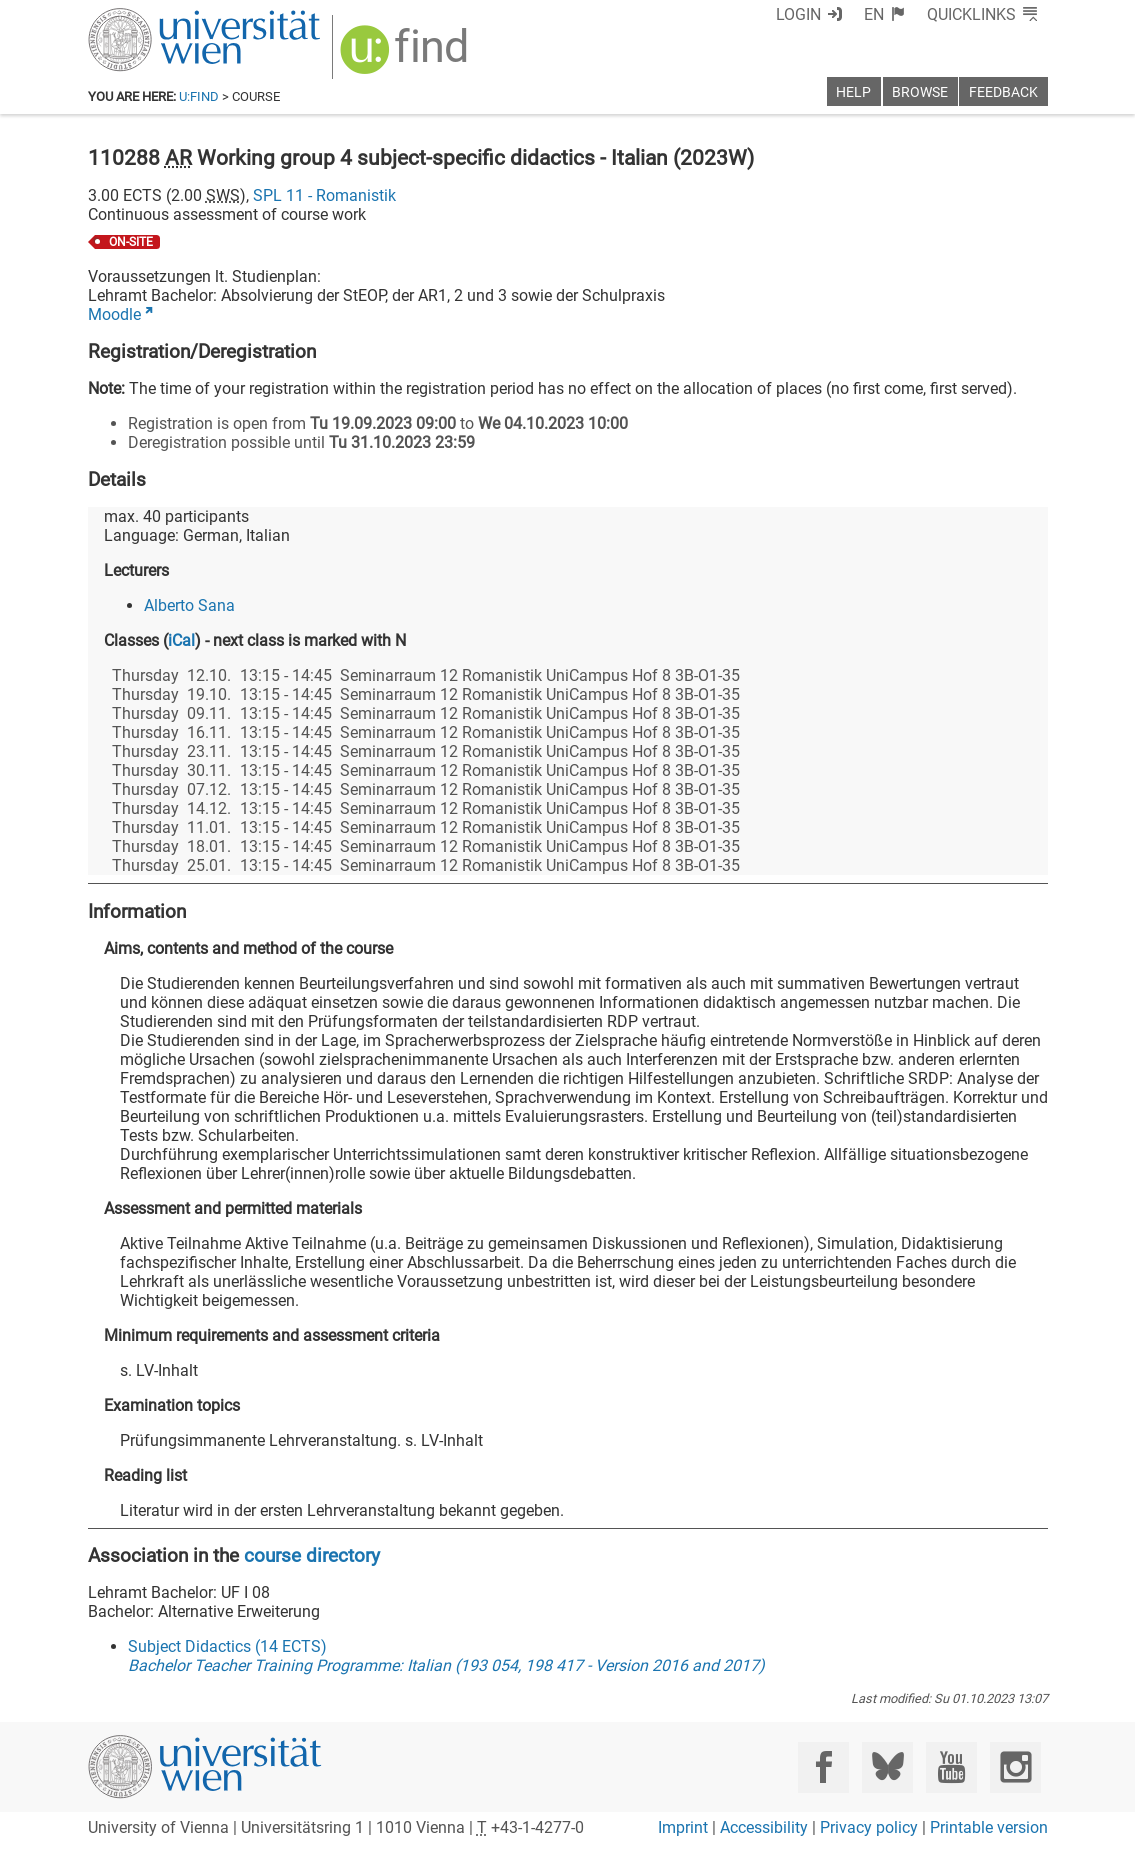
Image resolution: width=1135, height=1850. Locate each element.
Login (798, 14)
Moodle (114, 314)
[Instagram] (1015, 1767)
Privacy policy (869, 1827)
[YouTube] (951, 1767)
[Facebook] (823, 1767)
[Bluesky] (887, 1767)
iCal (181, 640)
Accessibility (764, 1827)
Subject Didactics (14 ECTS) (227, 1646)
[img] (406, 56)
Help (853, 92)
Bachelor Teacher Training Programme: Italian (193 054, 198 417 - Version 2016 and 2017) (446, 1665)
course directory (312, 1555)
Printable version (989, 1827)
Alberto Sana (189, 605)
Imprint (683, 1827)
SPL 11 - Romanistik (324, 195)
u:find (199, 96)
